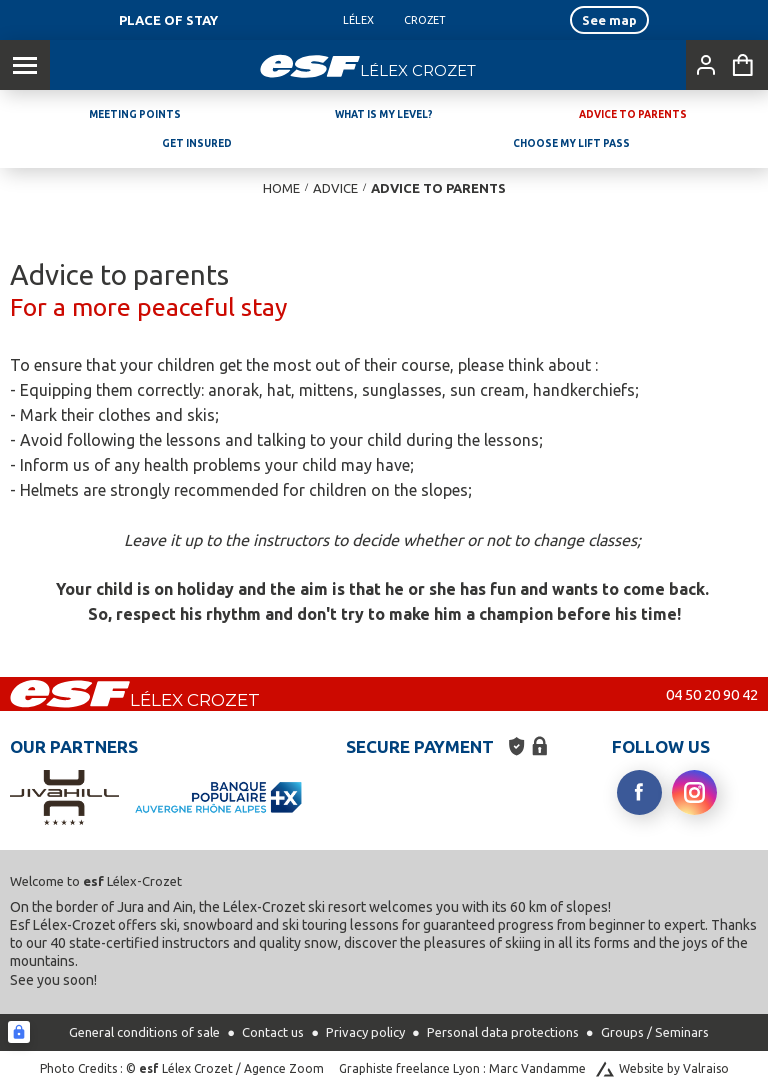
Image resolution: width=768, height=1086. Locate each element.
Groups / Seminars (655, 1032)
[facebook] (639, 792)
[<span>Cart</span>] (743, 65)
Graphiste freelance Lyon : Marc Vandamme (462, 1068)
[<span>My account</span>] (702, 65)
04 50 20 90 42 (712, 694)
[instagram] (694, 792)
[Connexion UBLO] (19, 1032)
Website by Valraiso (674, 1068)
